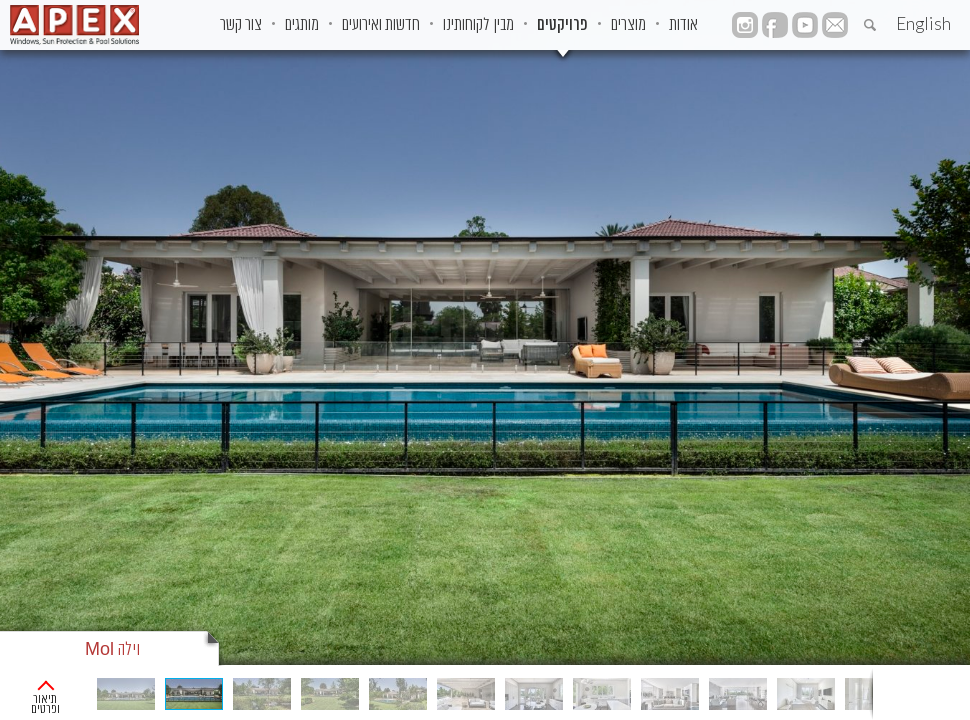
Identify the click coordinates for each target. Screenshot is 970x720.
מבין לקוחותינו (478, 25)
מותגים (302, 25)
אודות (683, 25)
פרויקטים (562, 25)
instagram (745, 25)
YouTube (805, 25)
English (923, 23)
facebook (775, 25)
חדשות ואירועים (381, 25)
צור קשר (241, 25)
